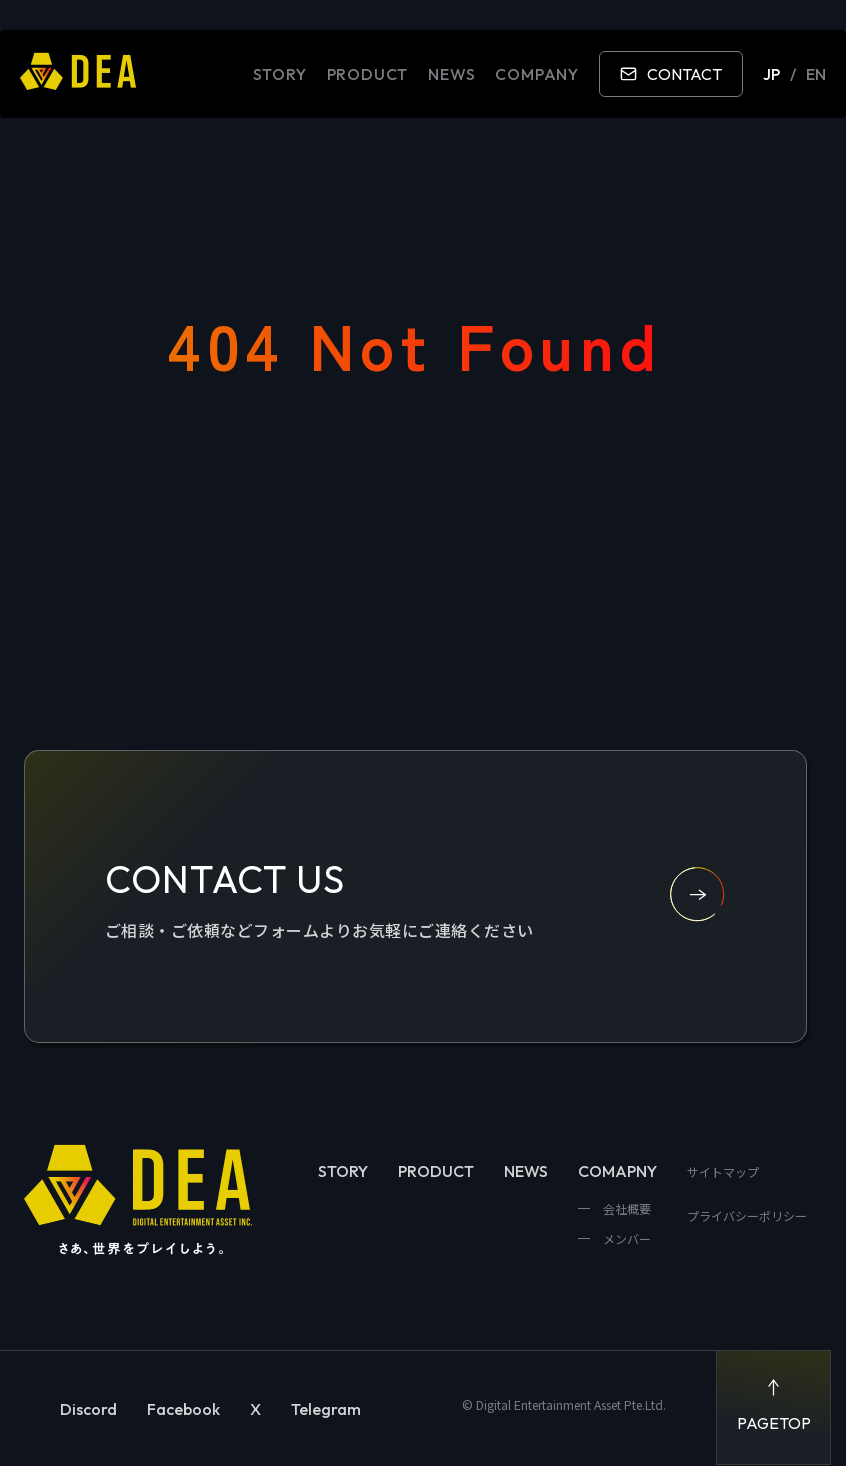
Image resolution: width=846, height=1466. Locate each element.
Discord (88, 1409)
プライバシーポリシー (747, 1215)
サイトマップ (723, 1171)
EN (816, 74)
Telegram (326, 1409)
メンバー (625, 1238)
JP (771, 74)
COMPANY (537, 74)
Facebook (183, 1409)
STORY (280, 74)
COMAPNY (617, 1171)
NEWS (451, 74)
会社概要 (625, 1208)
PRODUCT (368, 74)
